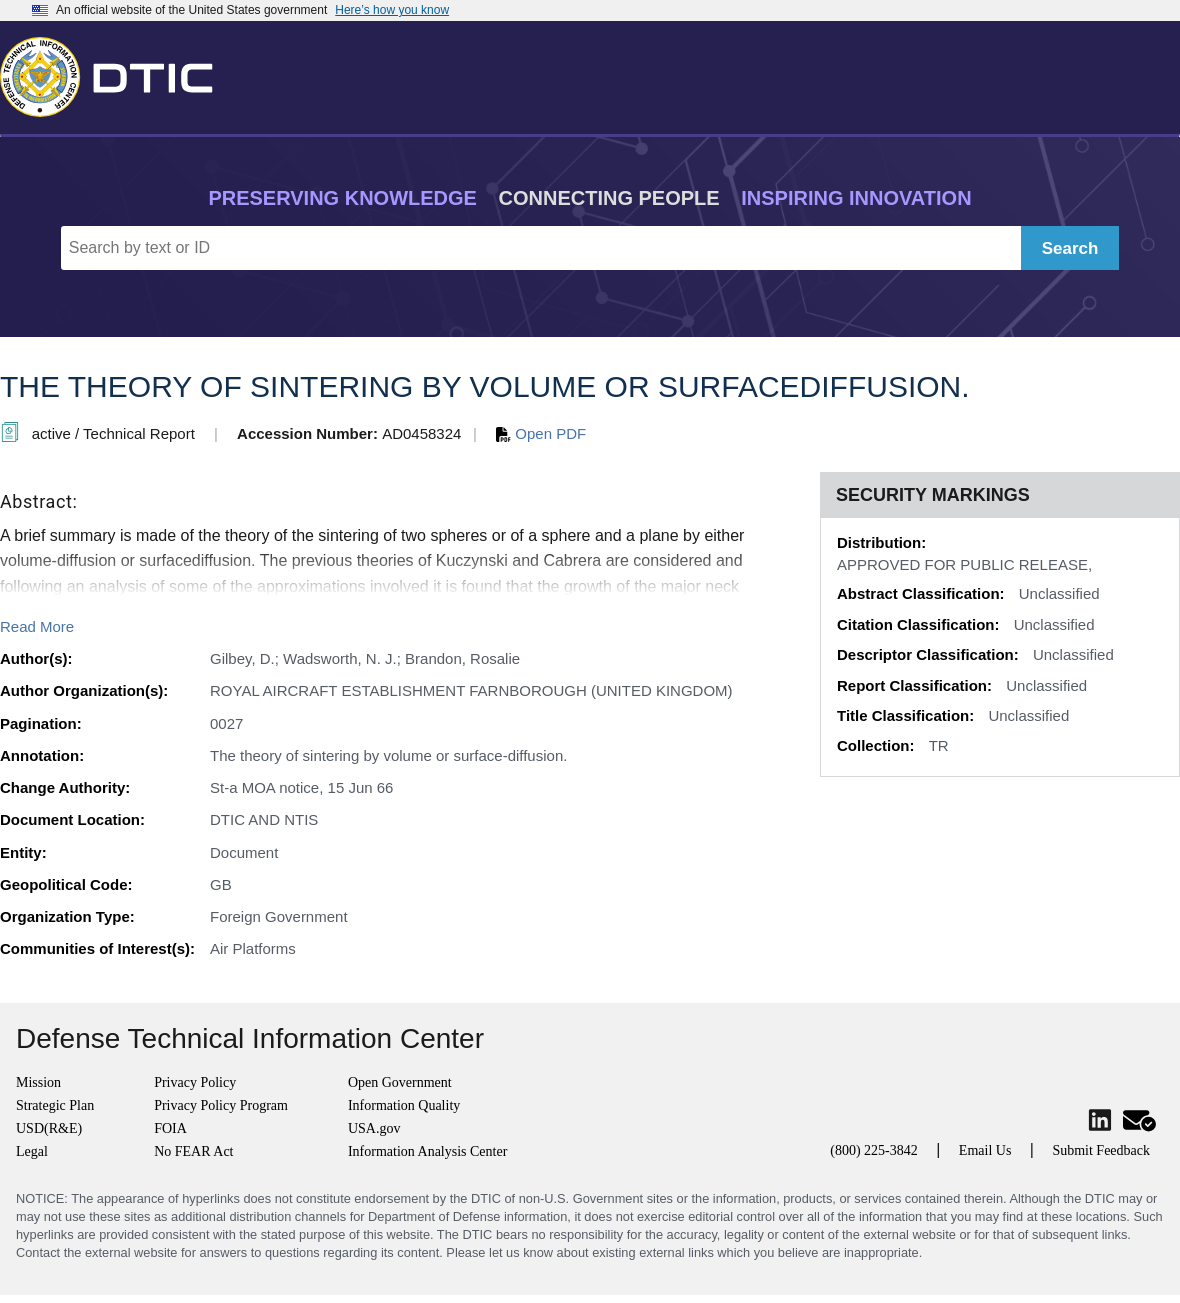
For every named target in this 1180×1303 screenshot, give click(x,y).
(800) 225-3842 (874, 1150)
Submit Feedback (1101, 1150)
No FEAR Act (193, 1151)
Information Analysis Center (427, 1151)
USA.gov (374, 1128)
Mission (38, 1082)
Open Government (400, 1082)
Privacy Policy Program (221, 1105)
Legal (32, 1151)
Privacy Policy (195, 1082)
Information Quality (404, 1105)
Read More (37, 626)
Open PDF (541, 433)
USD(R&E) (49, 1128)
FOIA (170, 1128)
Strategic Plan (55, 1105)
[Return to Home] (115, 73)
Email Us (985, 1150)
